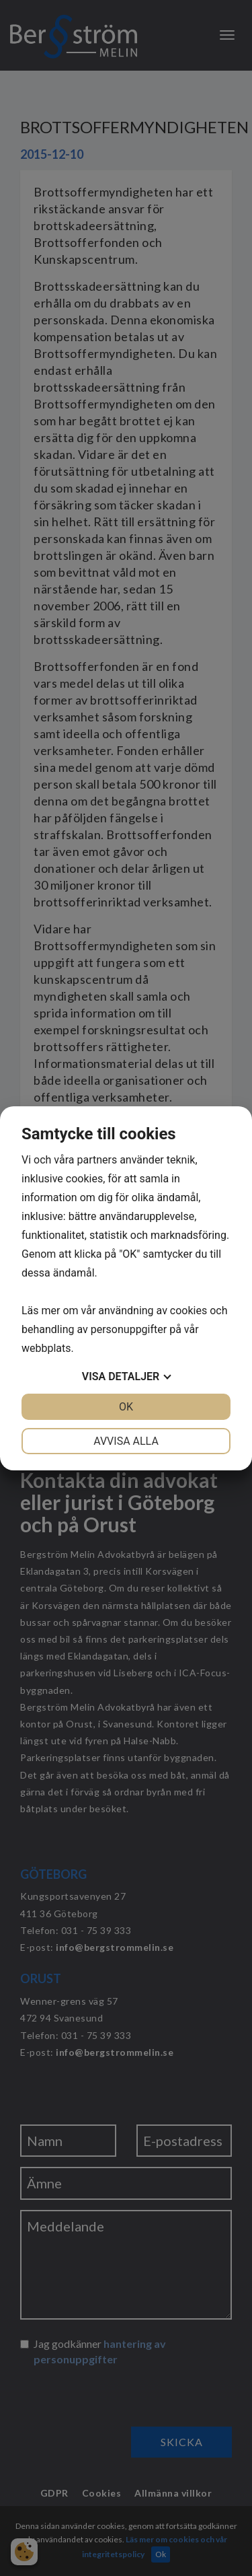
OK (126, 1406)
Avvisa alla (126, 1441)
